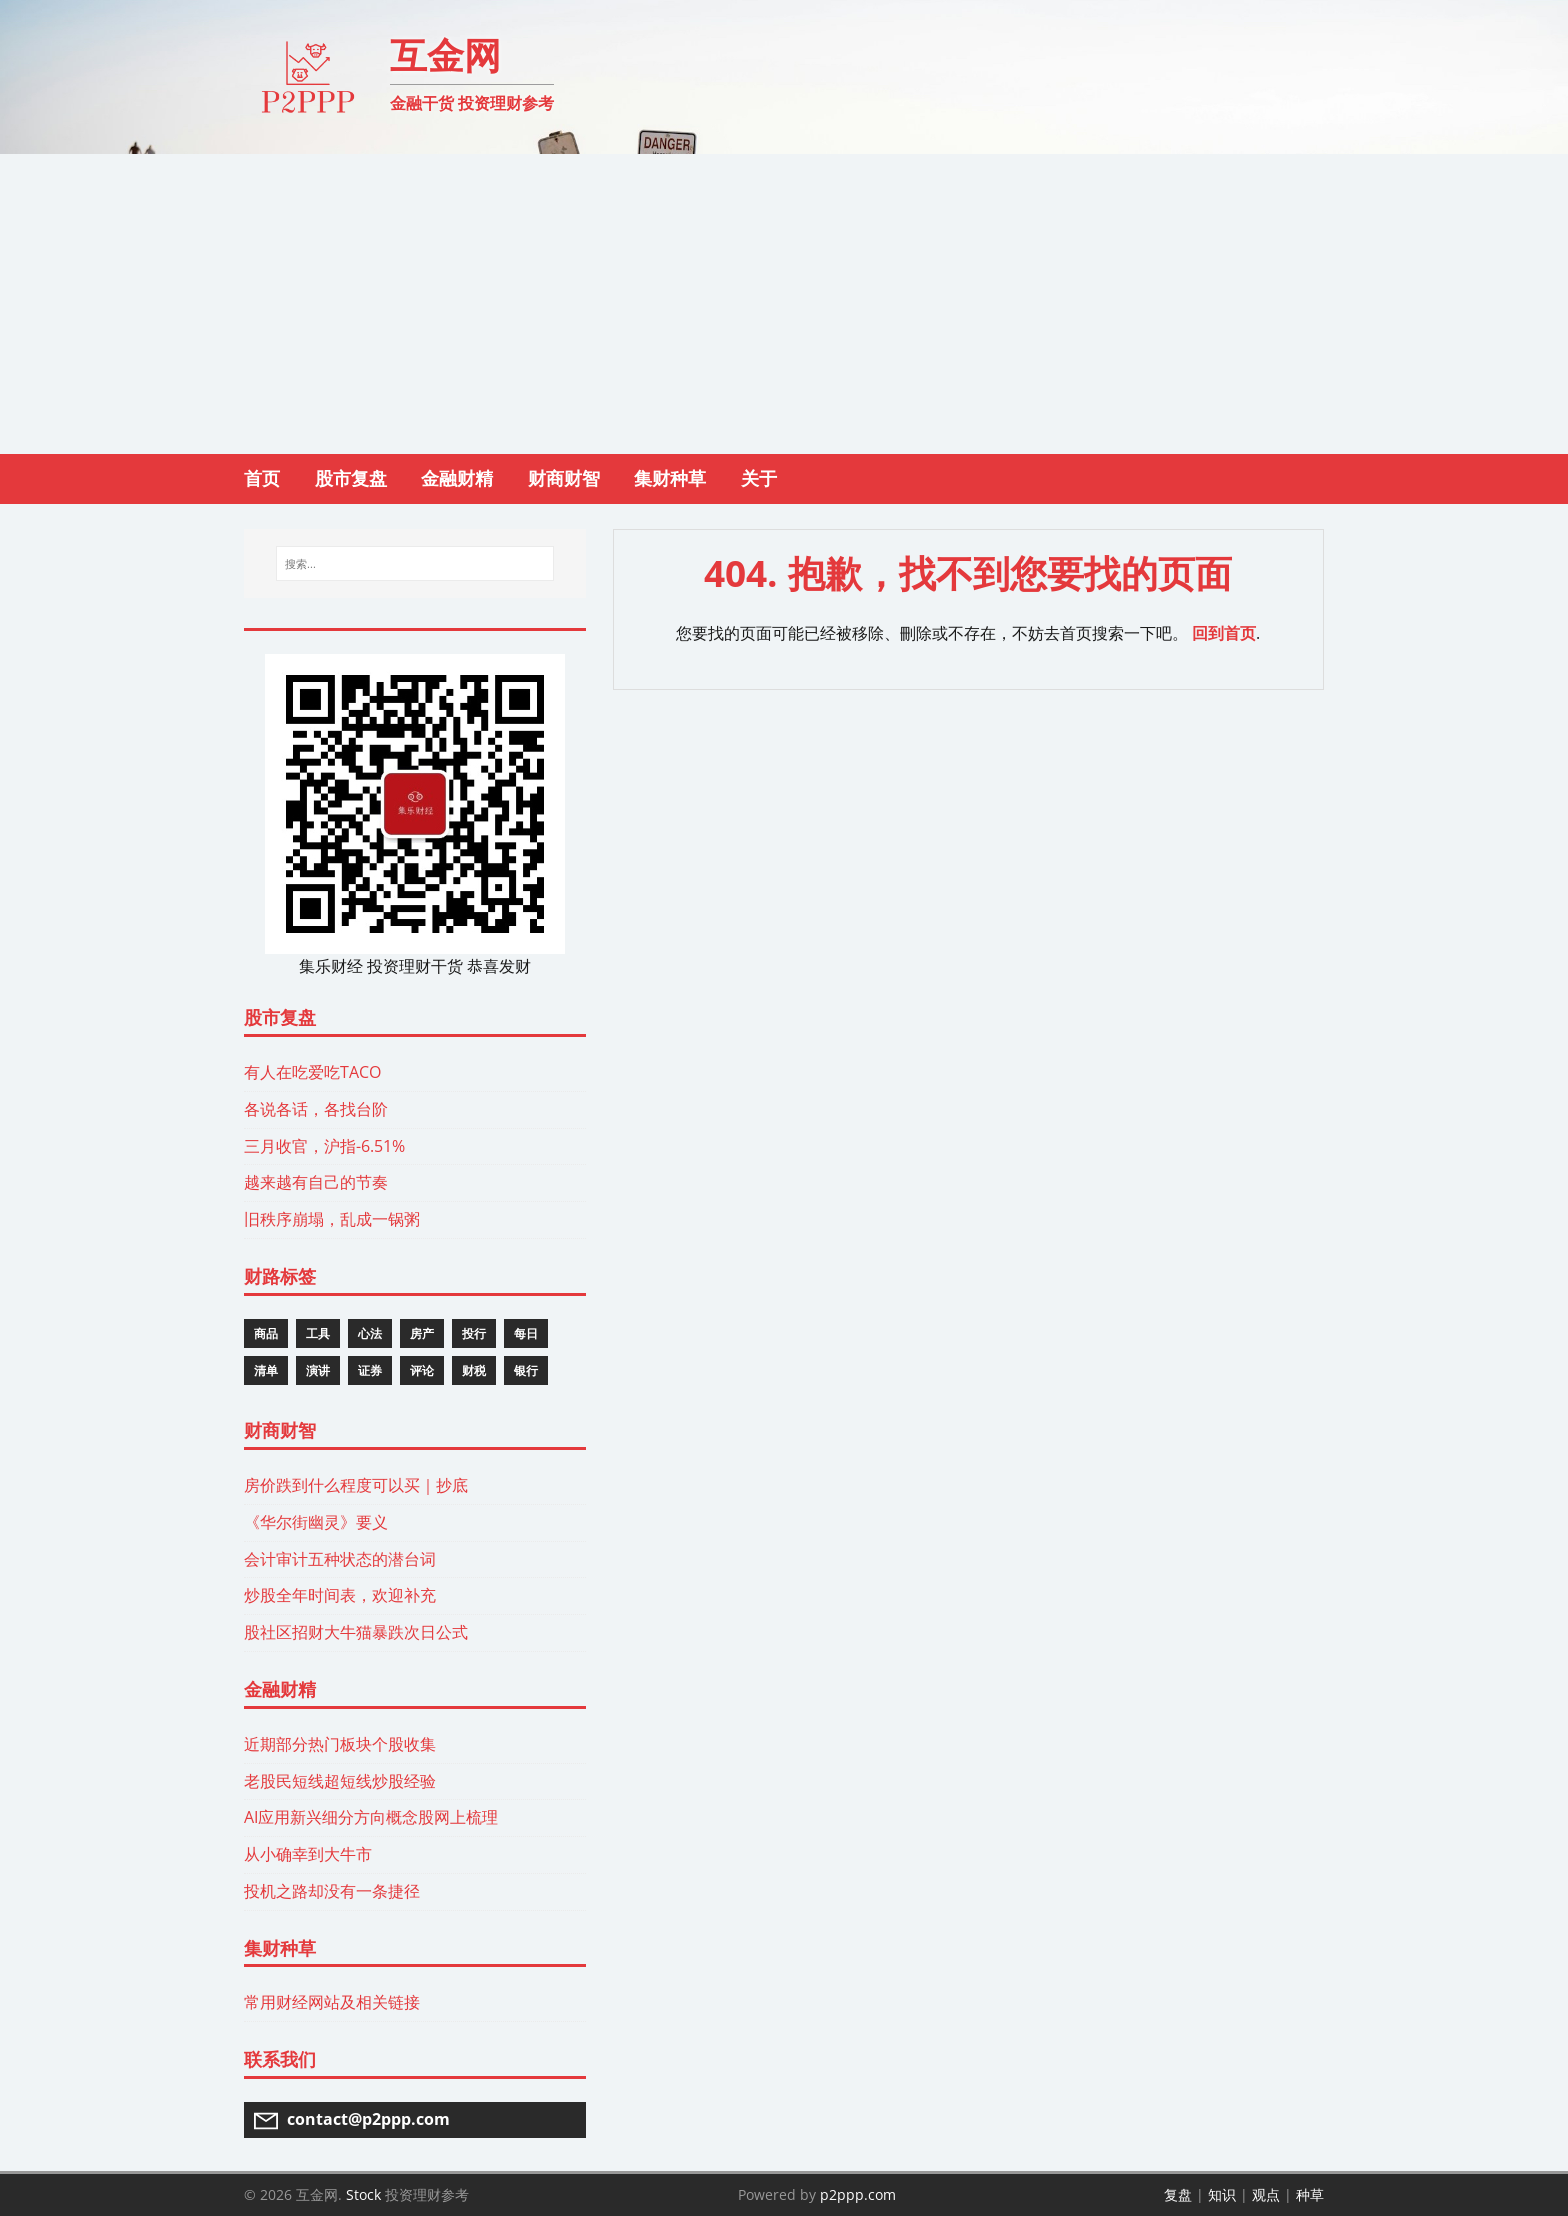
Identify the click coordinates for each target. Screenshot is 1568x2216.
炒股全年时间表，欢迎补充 (340, 1595)
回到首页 (1224, 633)
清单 (266, 1370)
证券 (370, 1370)
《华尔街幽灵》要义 (316, 1522)
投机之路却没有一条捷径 (332, 1891)
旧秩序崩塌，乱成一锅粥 (332, 1219)
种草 (1310, 2194)
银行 (526, 1370)
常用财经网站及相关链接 (332, 2002)
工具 (318, 1333)
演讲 (318, 1370)
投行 (474, 1333)
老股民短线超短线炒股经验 (340, 1781)
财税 (474, 1370)
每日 (526, 1333)
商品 (266, 1333)
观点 (1266, 2194)
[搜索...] (414, 564)
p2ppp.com (858, 2194)
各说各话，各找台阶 (316, 1109)
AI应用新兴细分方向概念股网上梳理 (371, 1817)
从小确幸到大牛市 (308, 1854)
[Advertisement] (784, 304)
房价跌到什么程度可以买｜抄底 (356, 1485)
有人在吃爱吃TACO (312, 1072)
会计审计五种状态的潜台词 (340, 1559)
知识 (1222, 2194)
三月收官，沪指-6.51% (324, 1146)
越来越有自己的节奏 (316, 1182)
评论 (422, 1370)
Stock (363, 2194)
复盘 (1178, 2194)
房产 (422, 1333)
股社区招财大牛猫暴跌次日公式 (356, 1632)
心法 (370, 1333)
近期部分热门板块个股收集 (340, 1744)
